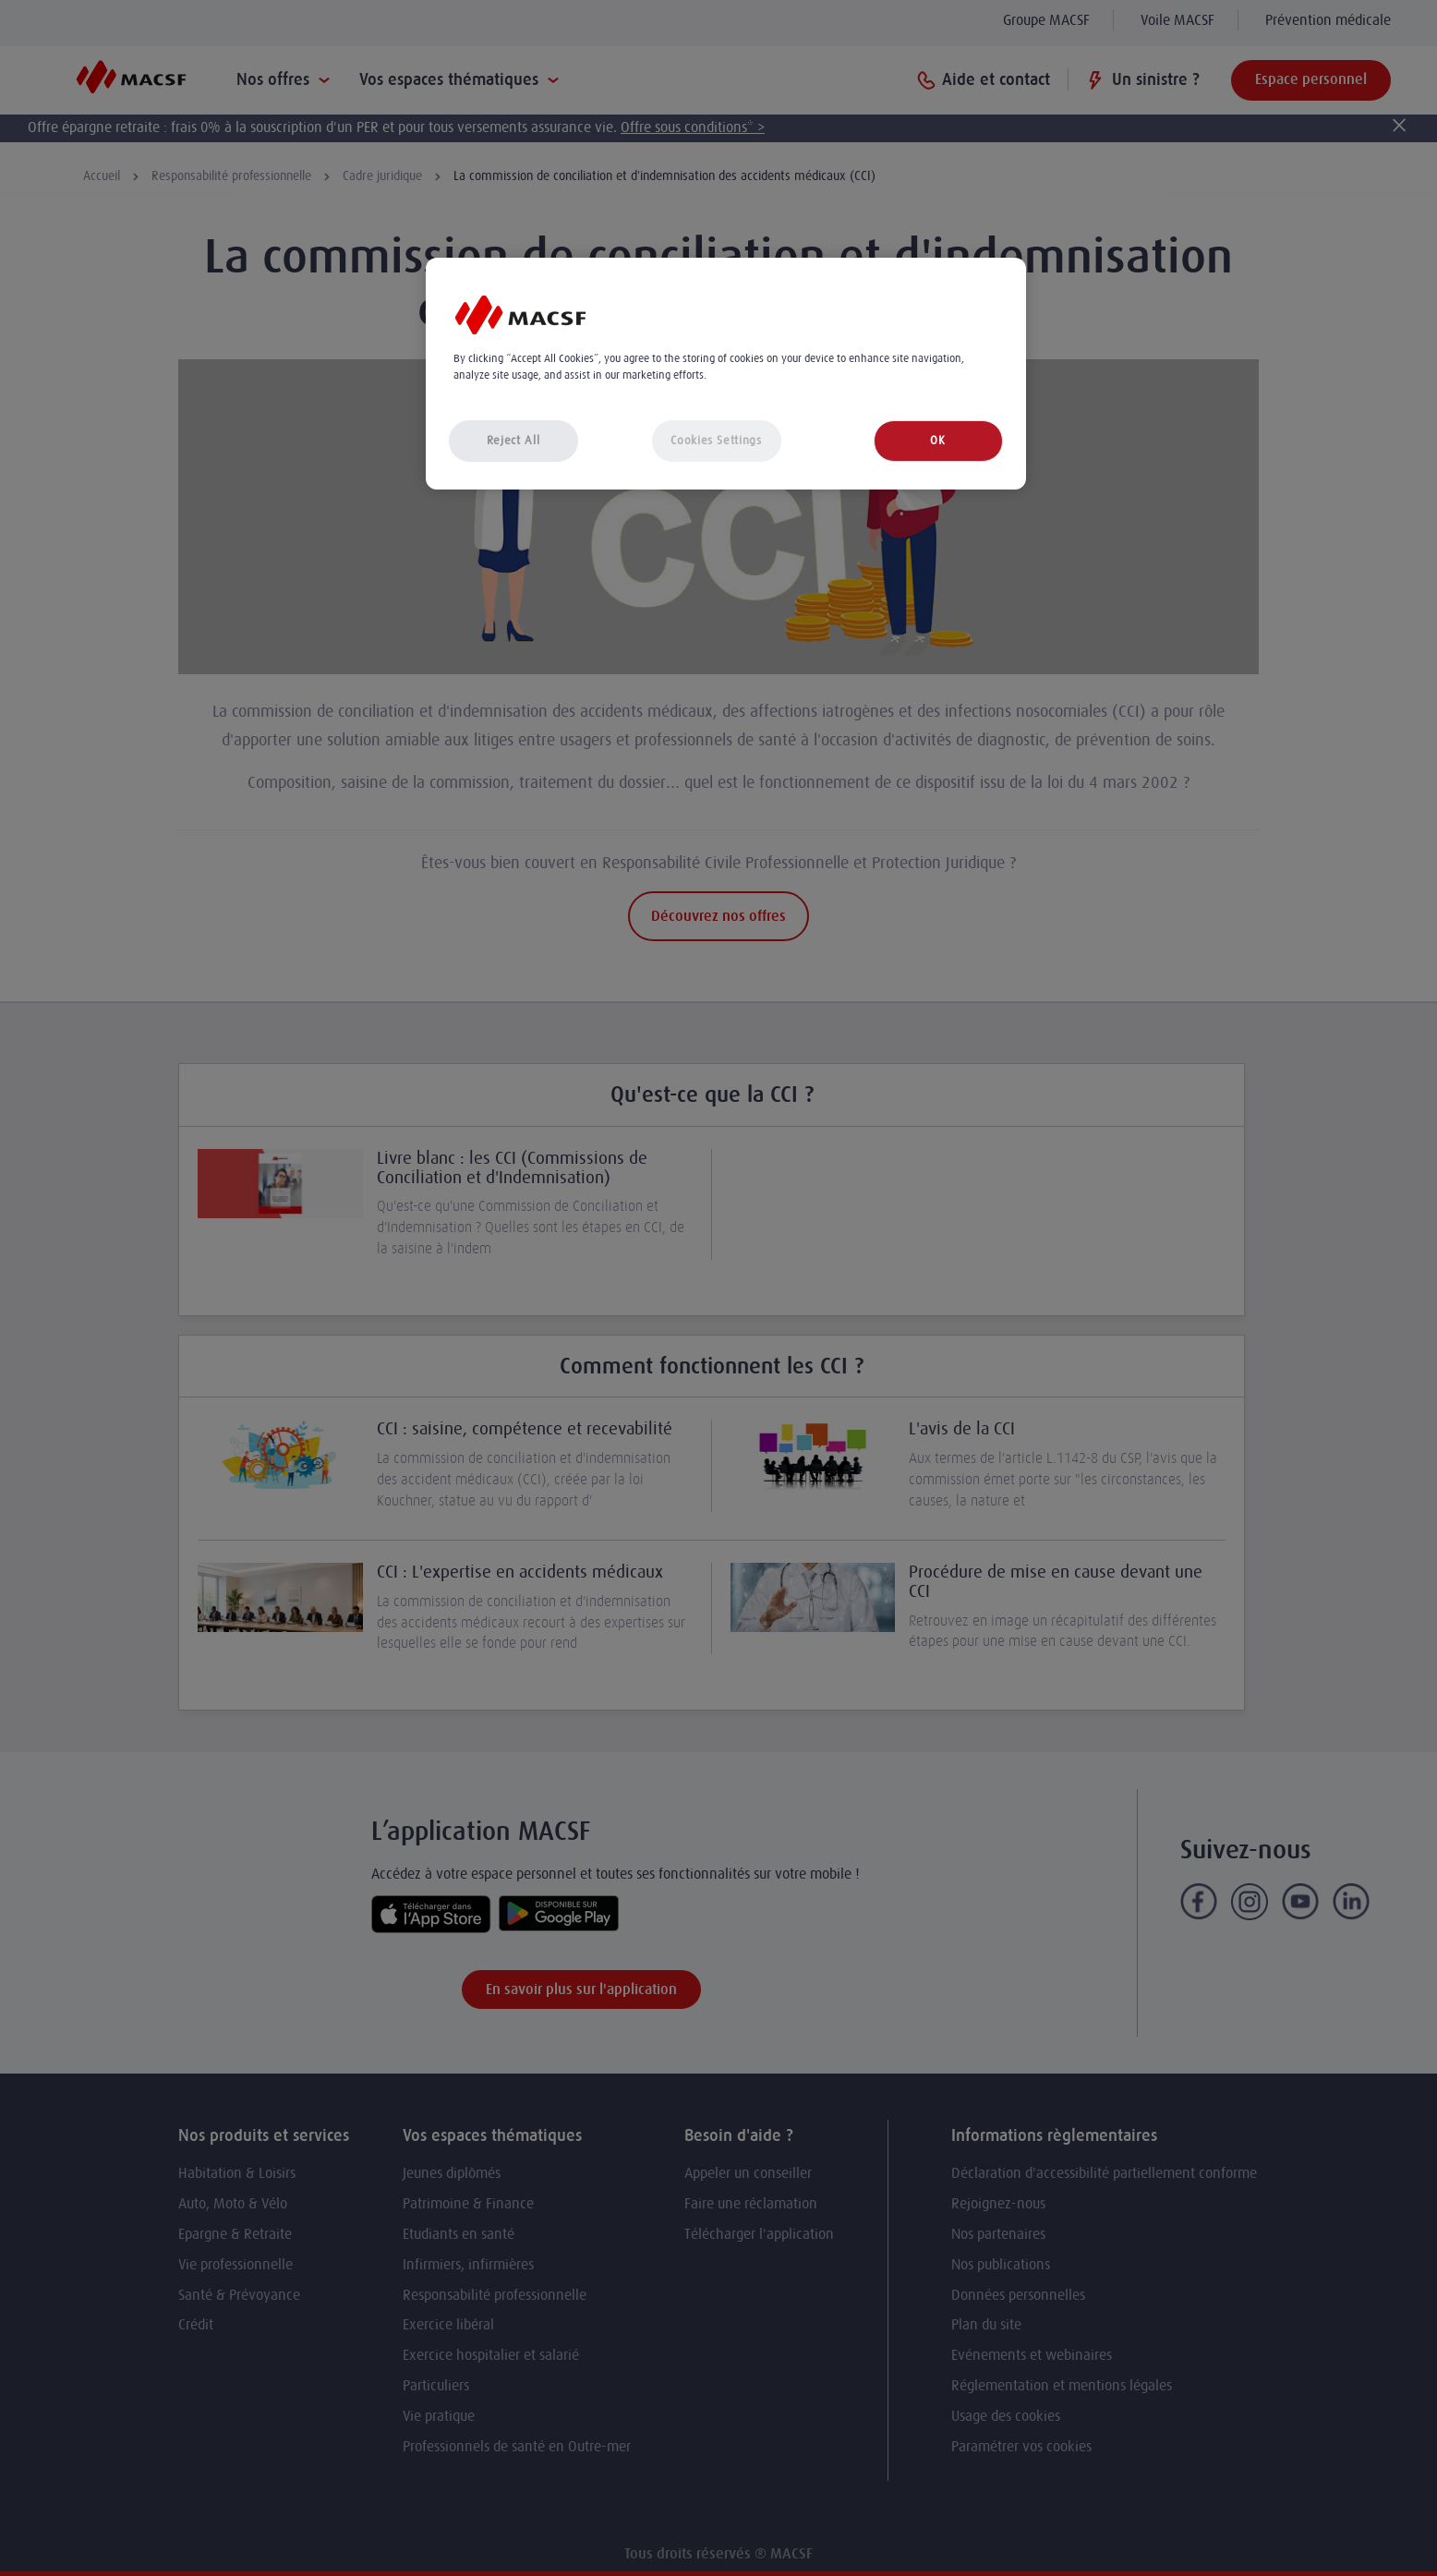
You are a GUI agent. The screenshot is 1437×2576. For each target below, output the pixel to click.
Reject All (513, 440)
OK (937, 440)
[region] (726, 374)
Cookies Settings (715, 440)
